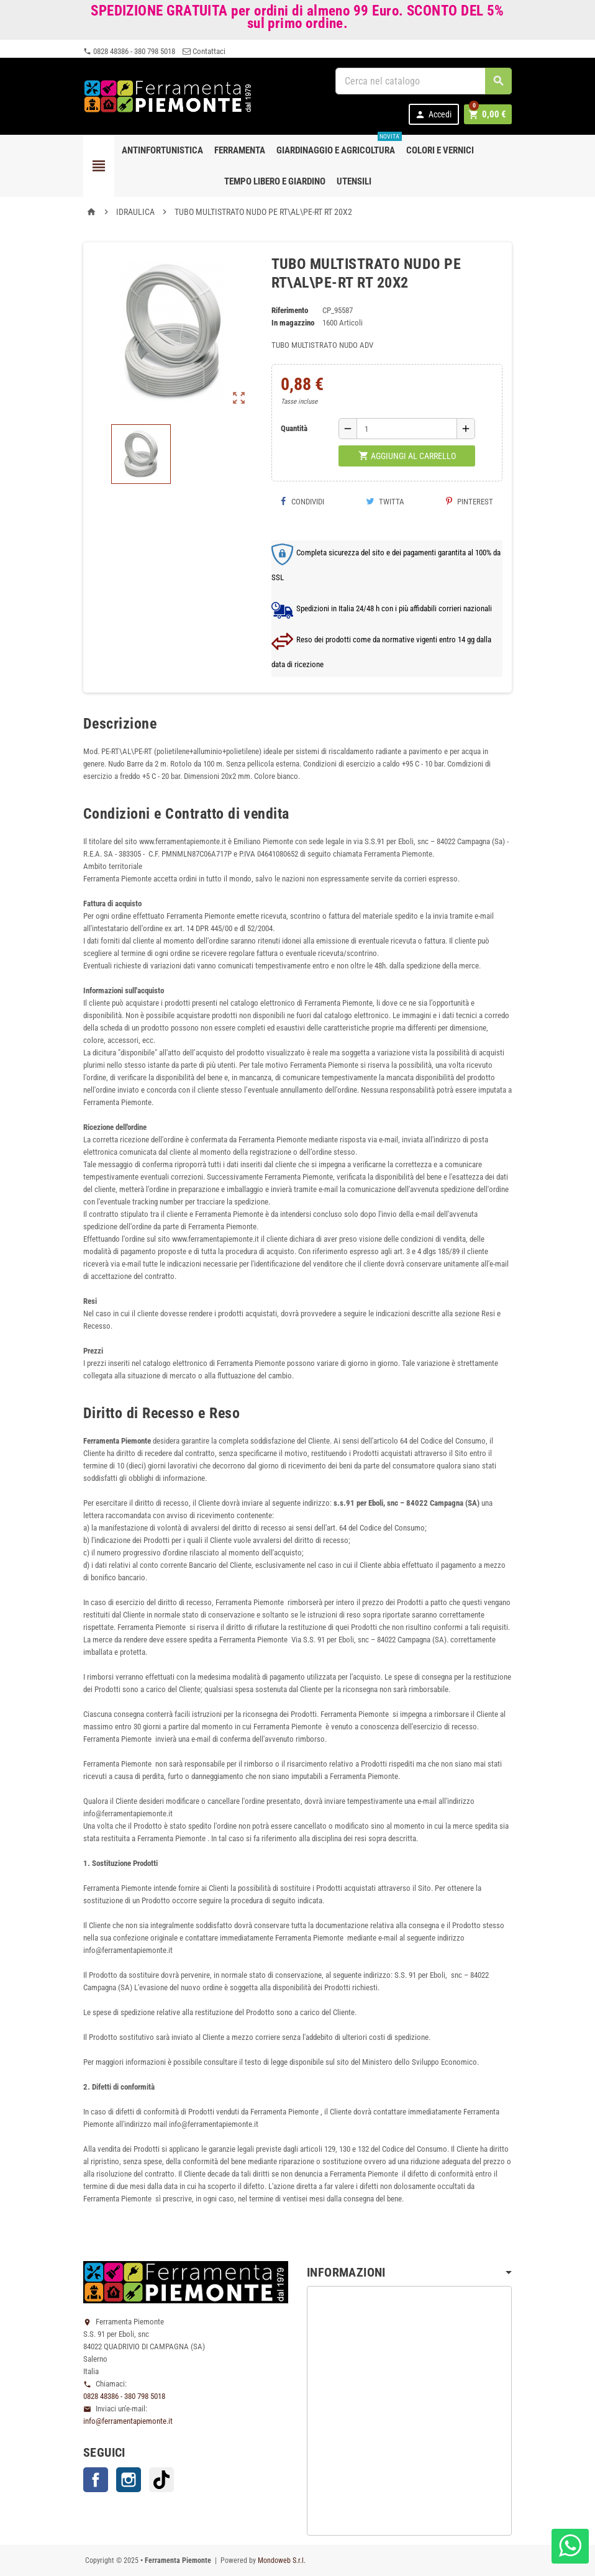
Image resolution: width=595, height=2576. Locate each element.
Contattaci (204, 51)
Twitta (385, 501)
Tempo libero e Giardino (274, 181)
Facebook (95, 2479)
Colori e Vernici (440, 150)
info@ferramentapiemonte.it (128, 2421)
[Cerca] (423, 81)
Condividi (302, 501)
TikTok (161, 2479)
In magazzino (292, 322)
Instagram (128, 2479)
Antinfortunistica (162, 150)
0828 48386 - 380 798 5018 (129, 51)
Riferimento (289, 310)
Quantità (294, 428)
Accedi (435, 114)
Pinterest (469, 501)
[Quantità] (407, 428)
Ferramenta (239, 150)
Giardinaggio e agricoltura (338, 145)
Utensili (354, 181)
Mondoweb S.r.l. (282, 2560)
